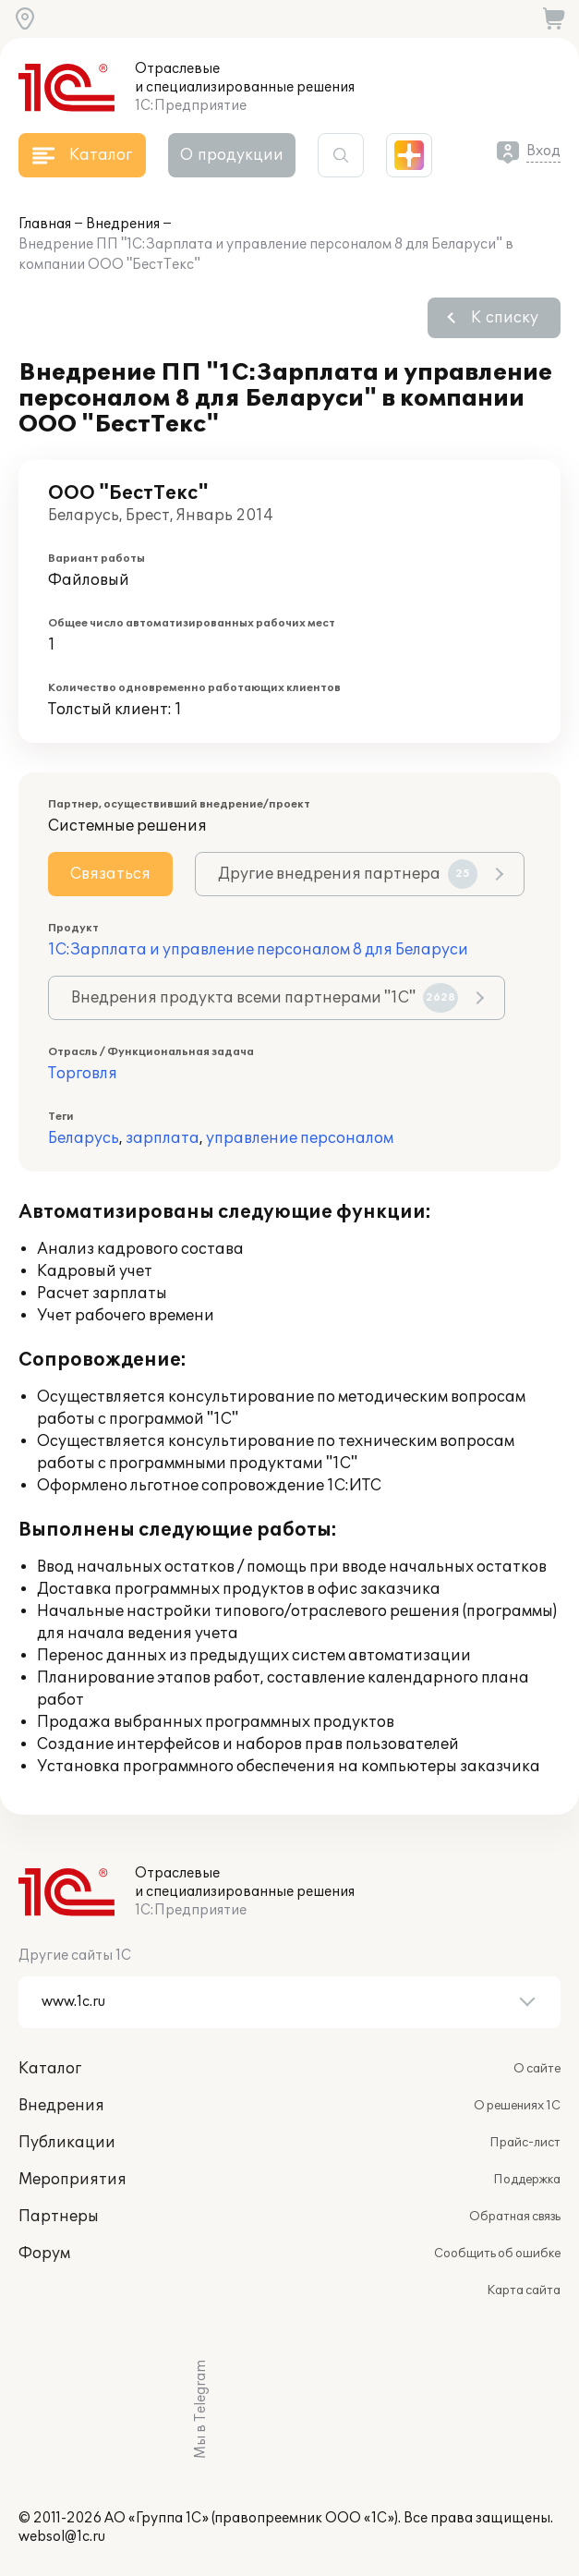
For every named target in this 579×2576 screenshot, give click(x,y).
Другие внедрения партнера (347, 874)
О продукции (231, 155)
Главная (44, 224)
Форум (44, 2253)
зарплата (162, 1138)
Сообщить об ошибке (497, 2253)
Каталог (49, 2069)
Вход (543, 151)
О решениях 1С (517, 2105)
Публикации (66, 2142)
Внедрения (123, 224)
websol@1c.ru (61, 2537)
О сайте (537, 2068)
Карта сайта (524, 2290)
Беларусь (83, 1138)
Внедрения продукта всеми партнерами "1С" (264, 998)
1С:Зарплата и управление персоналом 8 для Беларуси (258, 950)
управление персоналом (299, 1138)
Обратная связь (515, 2216)
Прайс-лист (525, 2142)
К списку (504, 318)
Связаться (110, 874)
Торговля (82, 1073)
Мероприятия (72, 2179)
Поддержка (527, 2179)
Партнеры (58, 2216)
